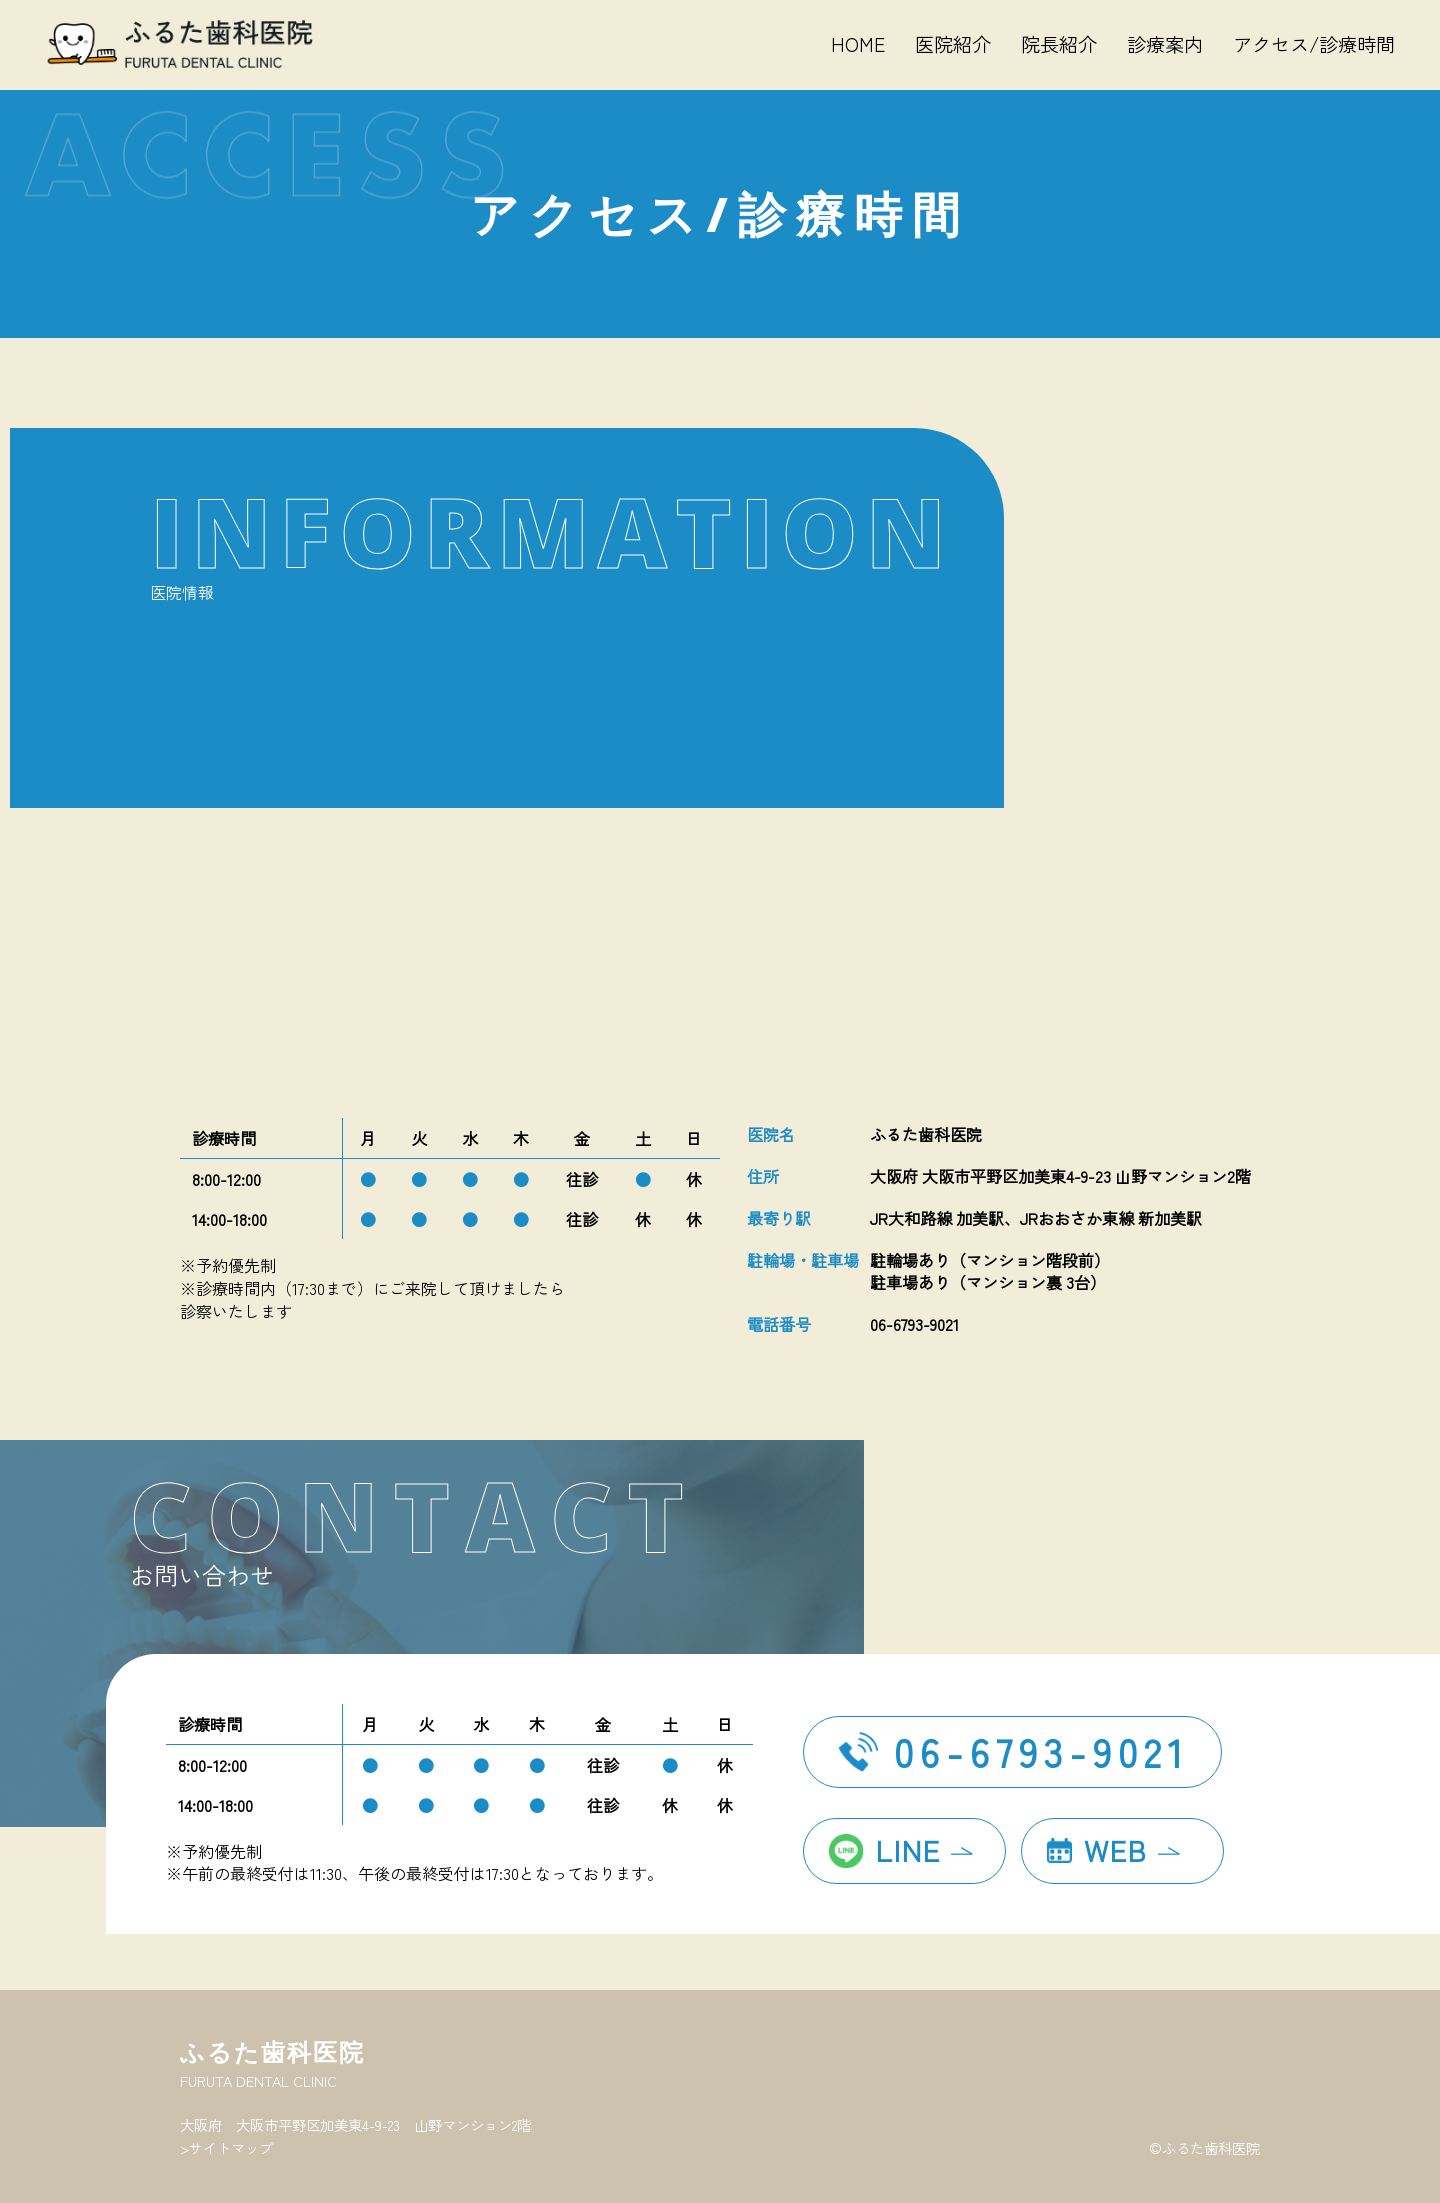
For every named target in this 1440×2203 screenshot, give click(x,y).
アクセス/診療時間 (1314, 44)
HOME (858, 44)
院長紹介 (1059, 44)
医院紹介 (953, 44)
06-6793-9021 (1042, 1751)
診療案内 (1165, 44)
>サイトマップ (226, 2147)
